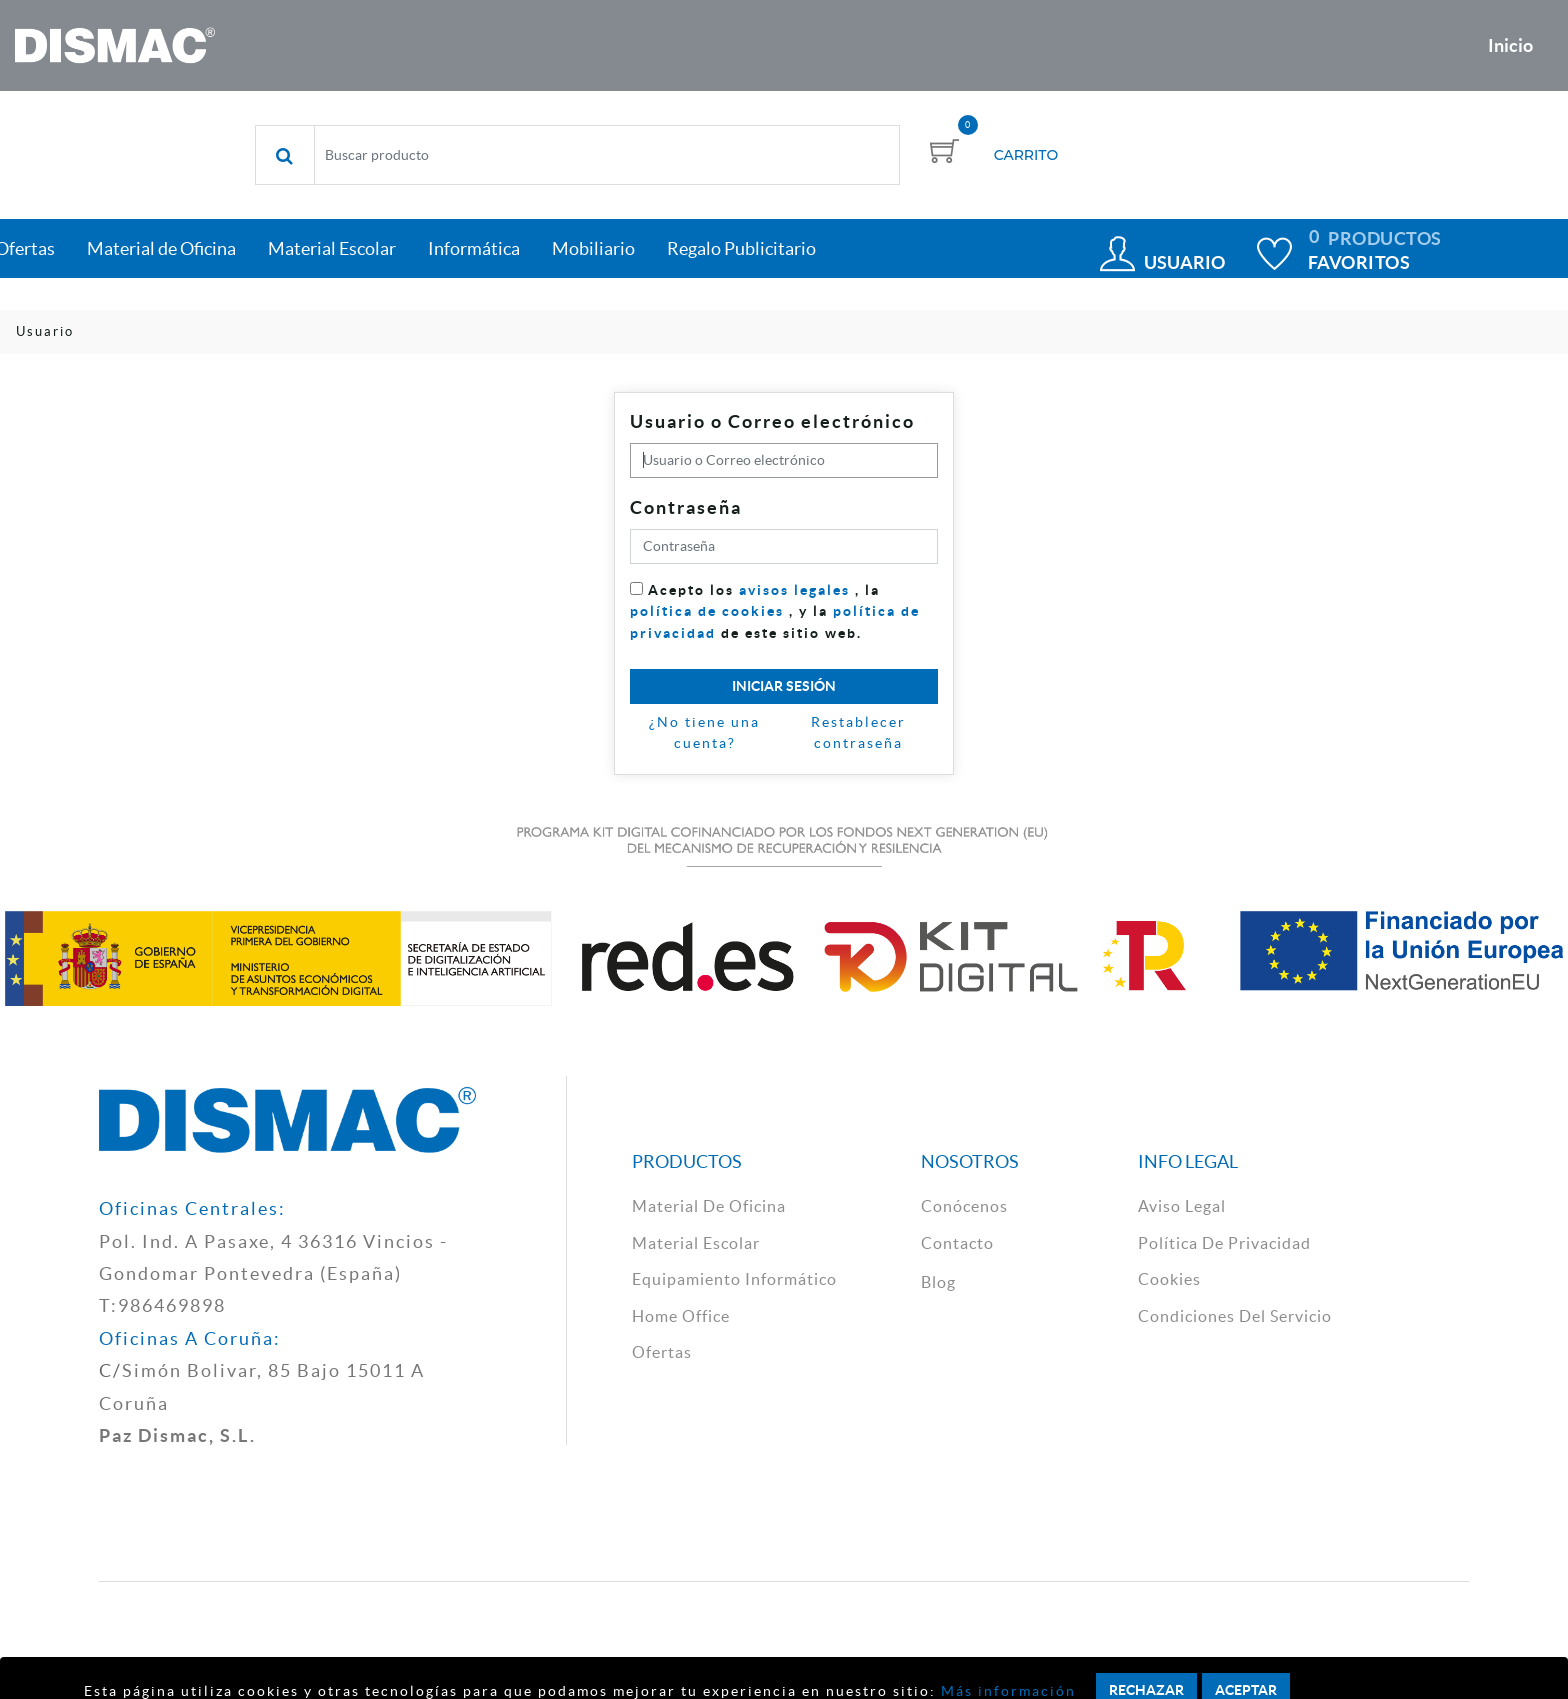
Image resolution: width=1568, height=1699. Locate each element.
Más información (1006, 1691)
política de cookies (707, 611)
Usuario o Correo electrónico (772, 421)
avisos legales (794, 590)
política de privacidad (1224, 1243)
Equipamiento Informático (734, 1279)
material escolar (696, 1243)
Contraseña (686, 507)
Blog (938, 1282)
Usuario (1184, 262)
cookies (1169, 1279)
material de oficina (709, 1206)
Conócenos (964, 1206)
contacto (957, 1243)
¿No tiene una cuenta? (704, 733)
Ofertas (662, 1352)
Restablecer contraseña (858, 733)
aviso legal (1182, 1206)
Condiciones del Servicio (1235, 1316)
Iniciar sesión (784, 686)
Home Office (681, 1316)
